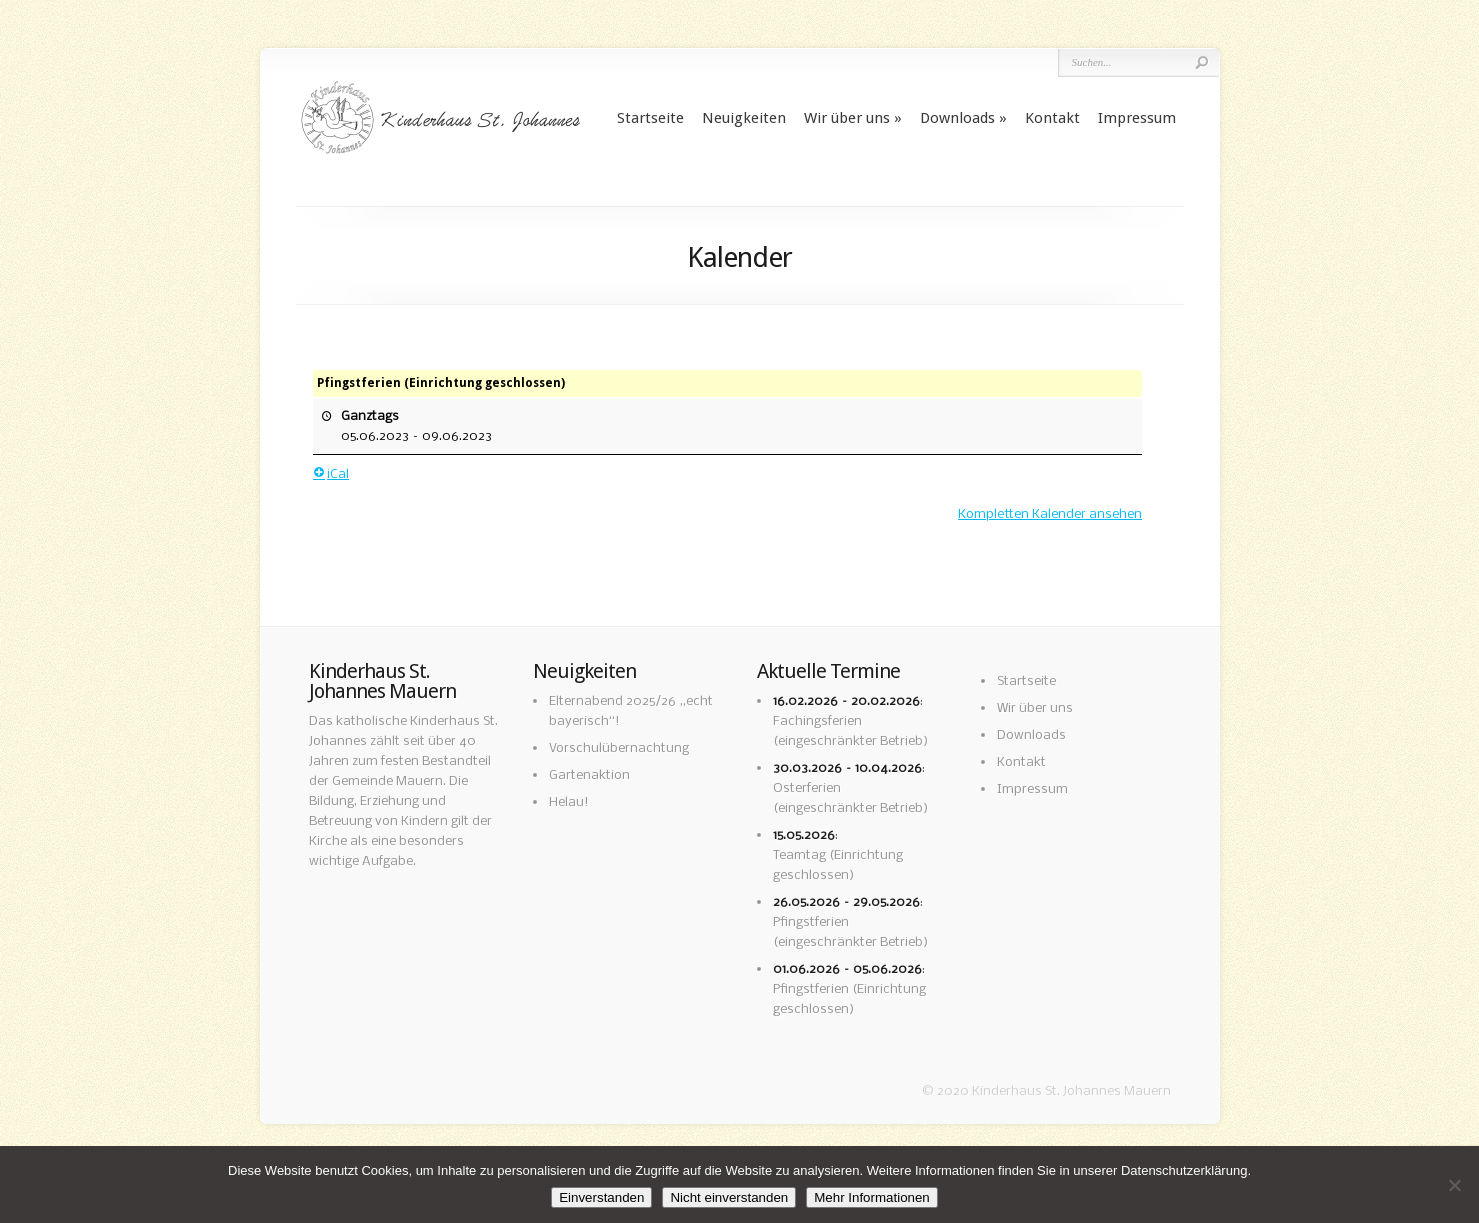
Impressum (1137, 118)
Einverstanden (601, 1197)
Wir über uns (847, 118)
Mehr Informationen (872, 1197)
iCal (331, 474)
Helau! (569, 802)
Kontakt (1052, 118)
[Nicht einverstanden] (1454, 1185)
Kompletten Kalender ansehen (1050, 514)
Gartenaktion (589, 775)
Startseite (650, 118)
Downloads (957, 118)
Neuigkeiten (744, 118)
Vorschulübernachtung (619, 748)
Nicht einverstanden (729, 1197)
